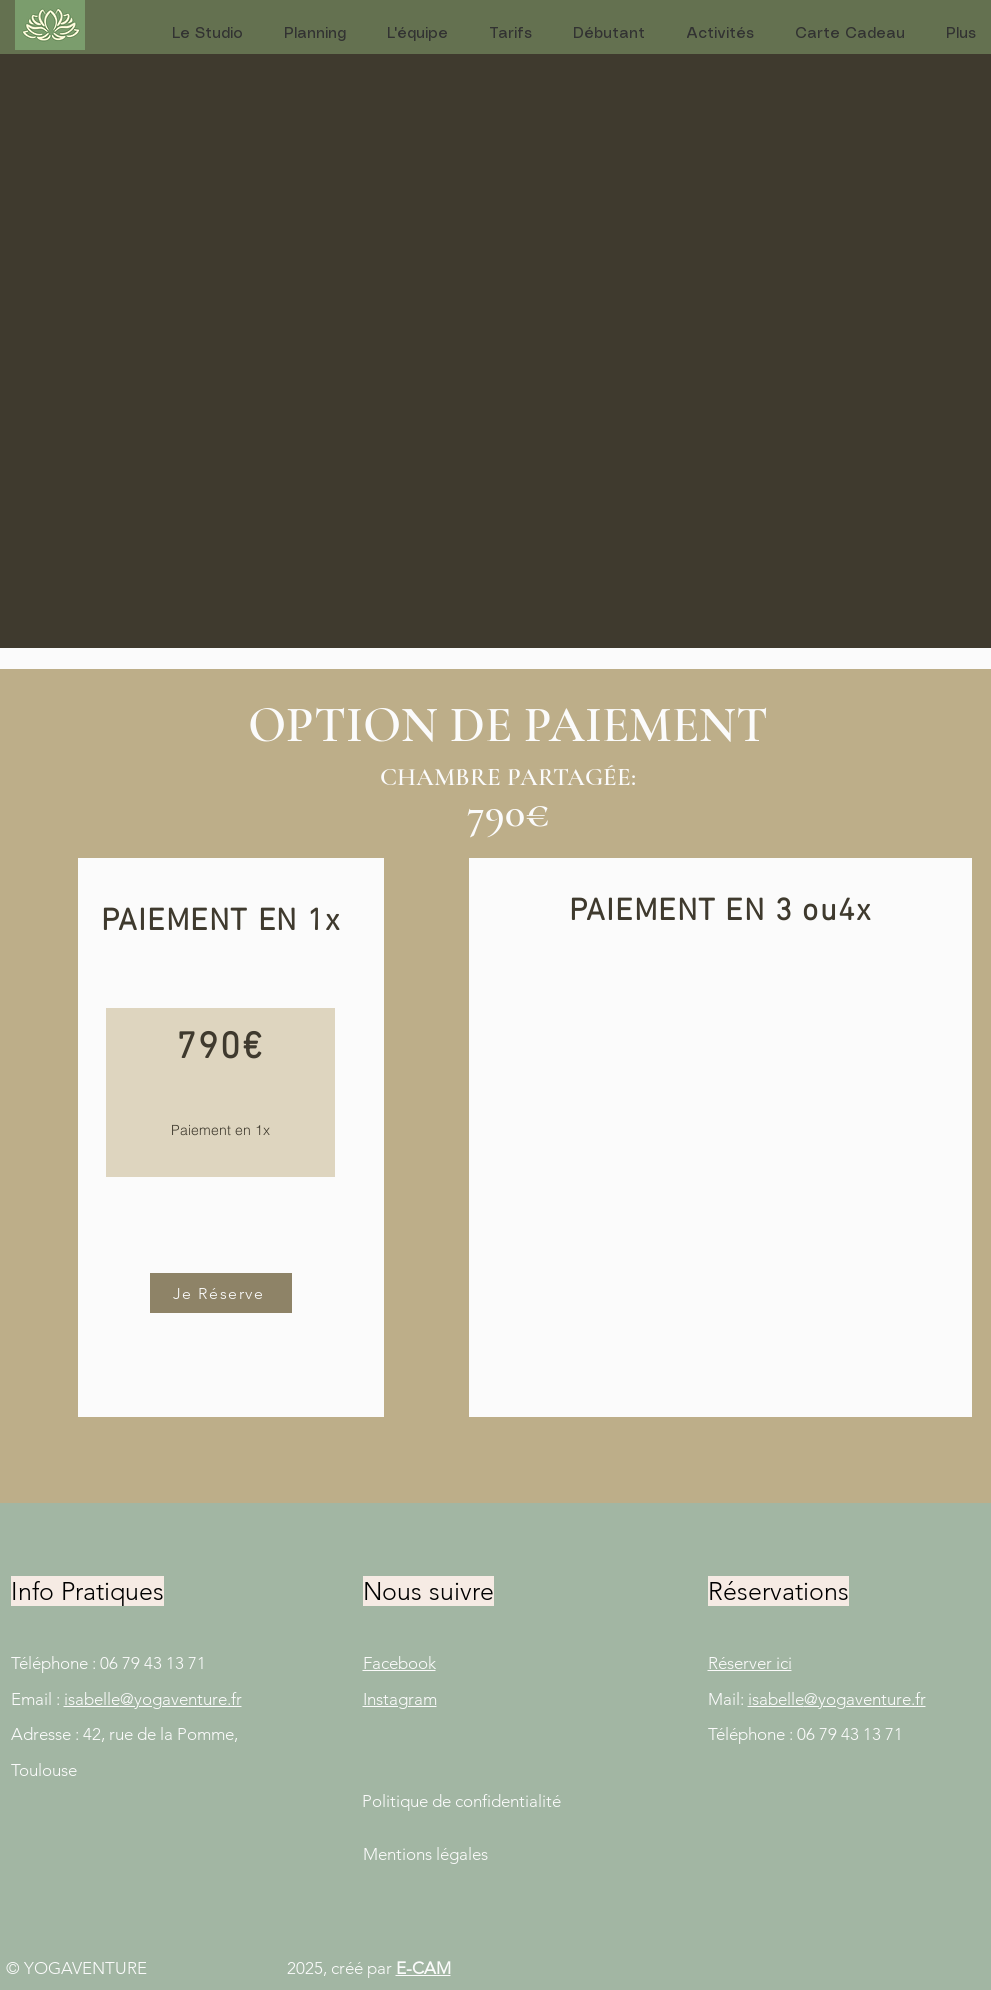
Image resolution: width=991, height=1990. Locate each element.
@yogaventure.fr (181, 1699)
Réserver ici (750, 1663)
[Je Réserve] (221, 1293)
